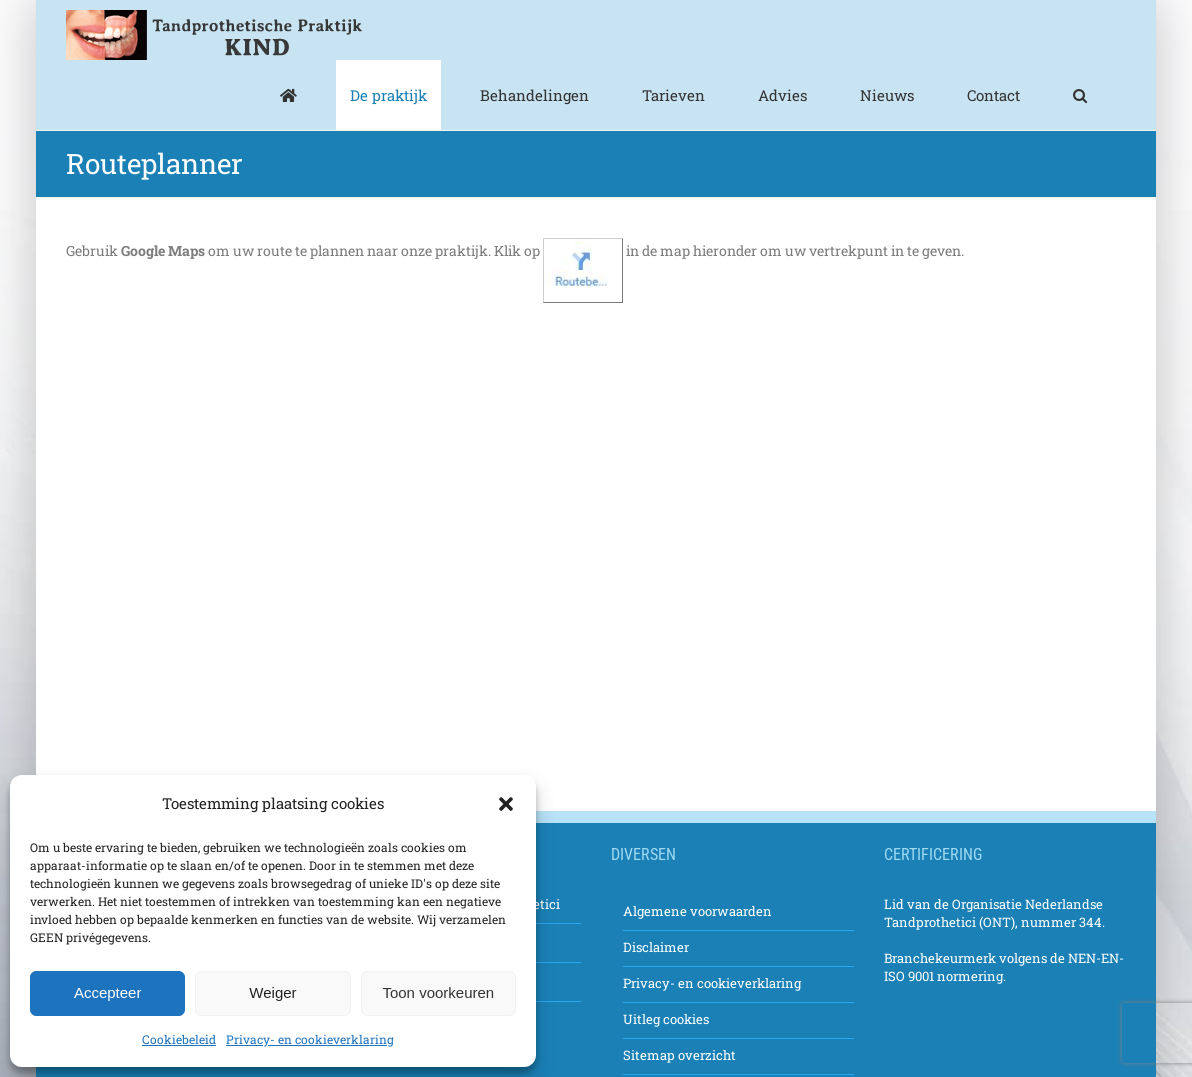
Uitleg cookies (666, 1019)
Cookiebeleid (179, 1039)
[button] (506, 804)
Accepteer (108, 992)
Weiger (272, 992)
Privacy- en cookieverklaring (310, 1039)
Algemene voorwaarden (697, 911)
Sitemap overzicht (679, 1055)
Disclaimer (656, 947)
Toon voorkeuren (438, 992)
